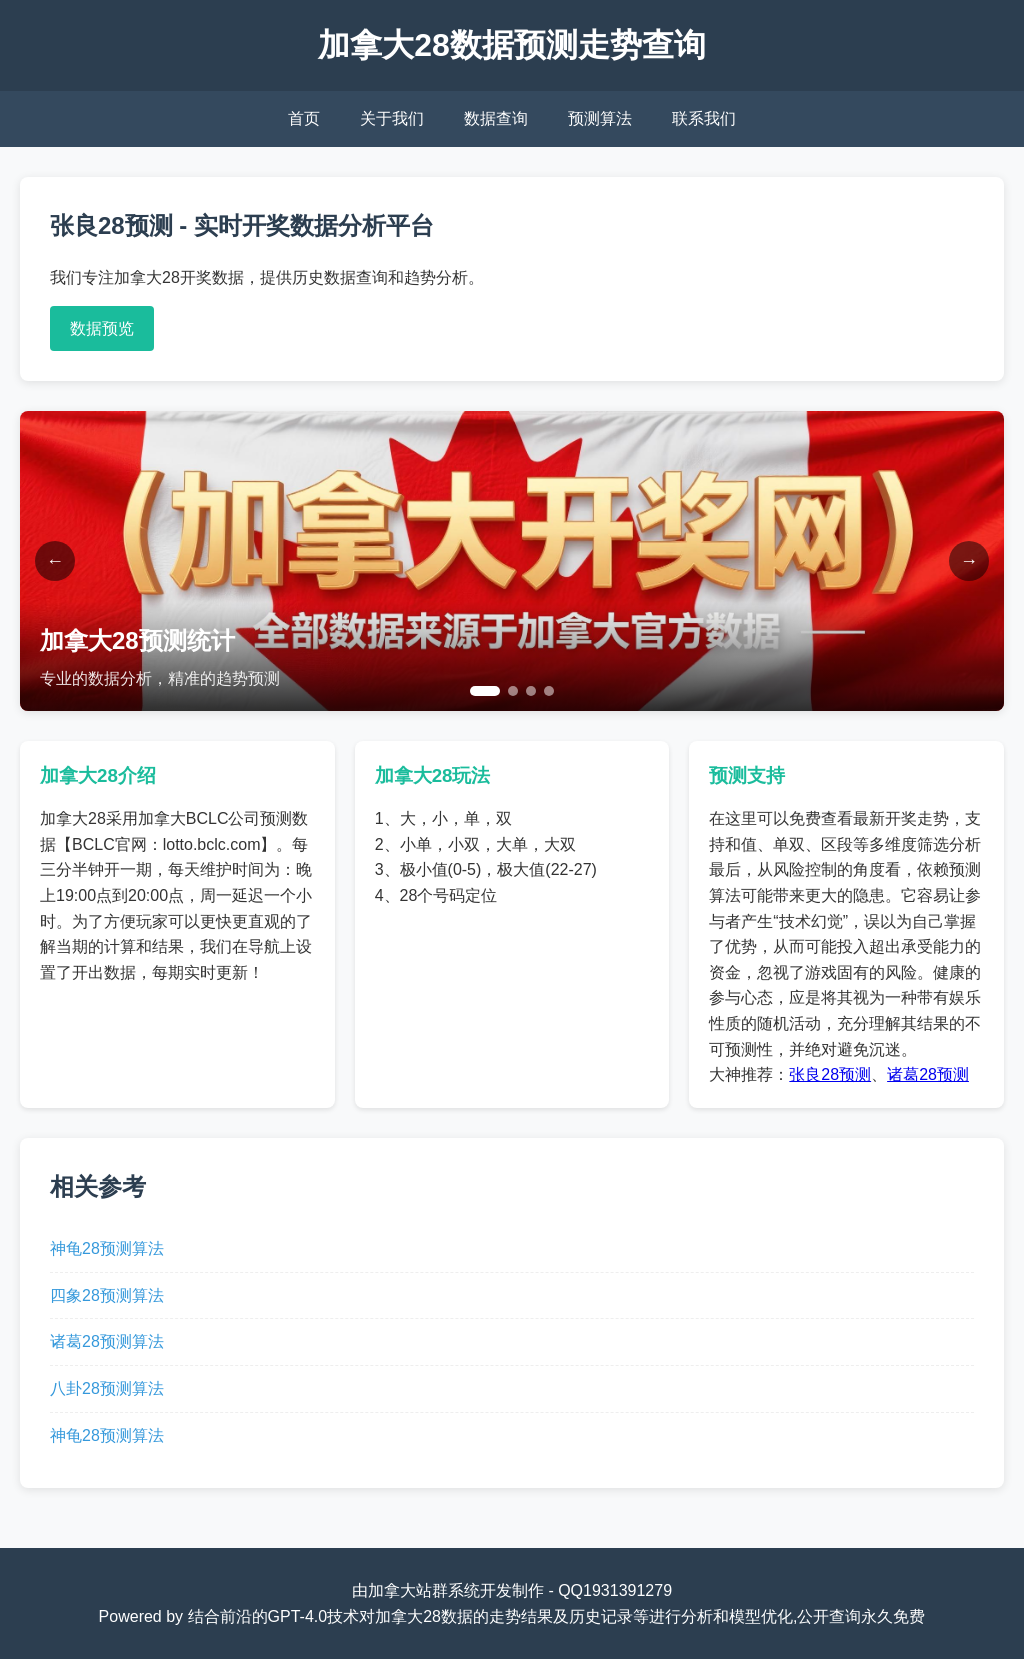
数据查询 (496, 118)
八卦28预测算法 (107, 1388)
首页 (304, 118)
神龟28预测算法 (107, 1248)
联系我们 (704, 118)
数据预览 (102, 328)
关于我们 (392, 118)
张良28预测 (830, 1074)
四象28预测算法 (107, 1295)
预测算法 (600, 118)
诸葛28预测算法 (107, 1341)
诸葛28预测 (928, 1074)
